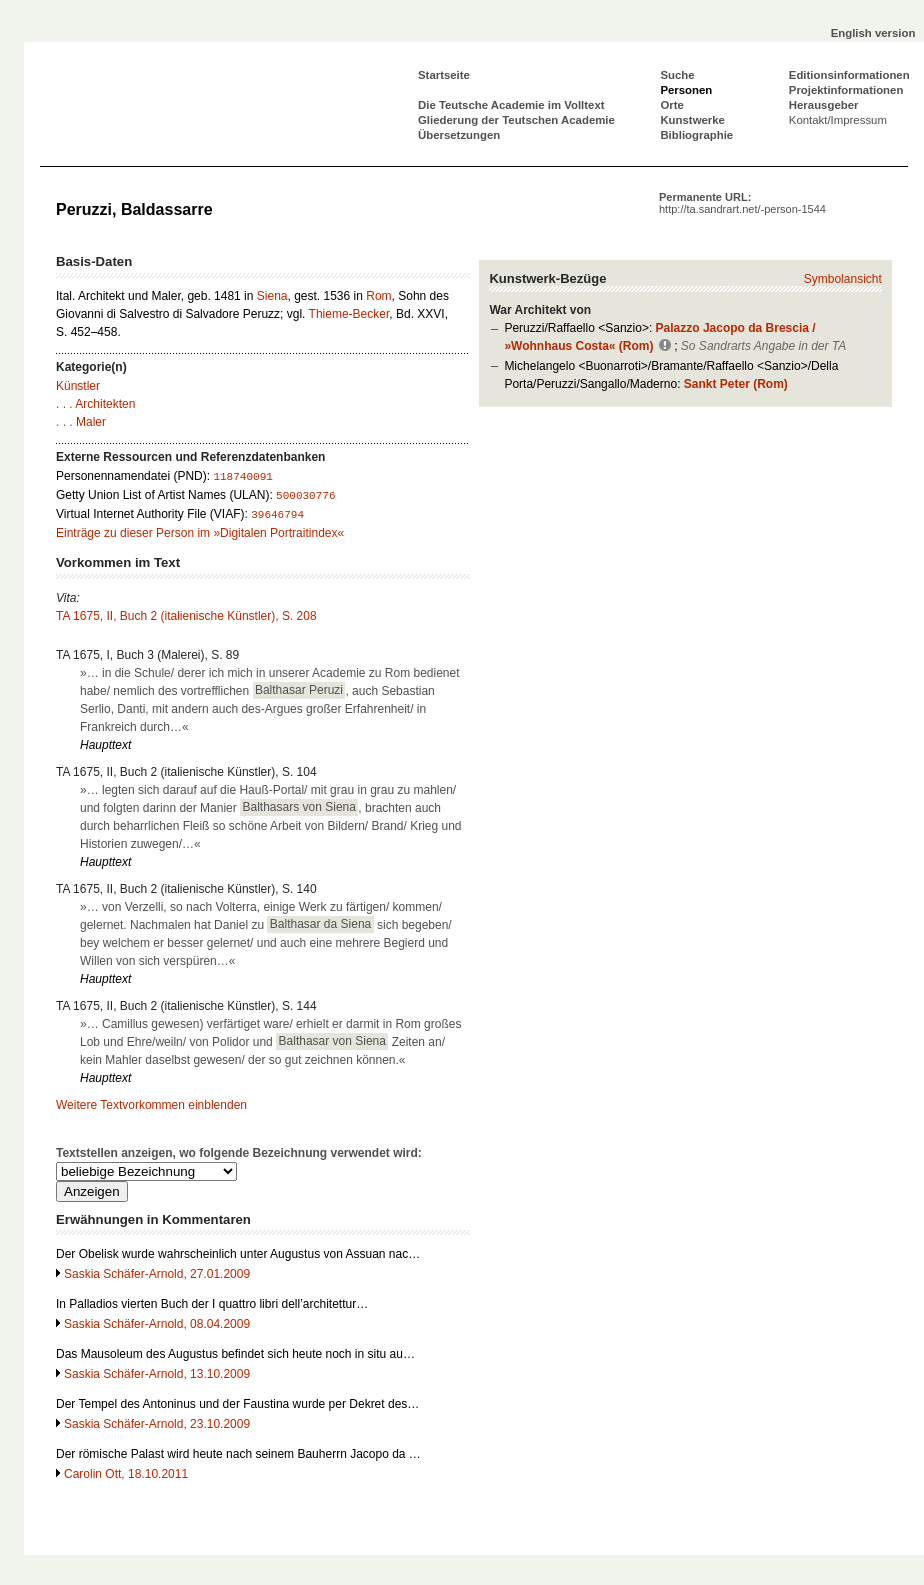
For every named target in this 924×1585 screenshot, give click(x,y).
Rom (378, 296)
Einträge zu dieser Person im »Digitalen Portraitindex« (200, 533)
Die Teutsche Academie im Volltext (511, 105)
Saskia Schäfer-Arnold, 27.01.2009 (157, 1274)
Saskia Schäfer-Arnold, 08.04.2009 (157, 1324)
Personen (686, 90)
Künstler (78, 386)
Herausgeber (824, 105)
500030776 (305, 496)
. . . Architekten (95, 404)
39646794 (277, 515)
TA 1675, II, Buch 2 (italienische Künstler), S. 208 (186, 616)
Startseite (444, 75)
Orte (671, 105)
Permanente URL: (742, 203)
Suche (677, 75)
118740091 (242, 477)
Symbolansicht (843, 279)
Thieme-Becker (349, 314)
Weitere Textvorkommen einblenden (151, 1105)
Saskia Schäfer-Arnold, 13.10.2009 (157, 1374)
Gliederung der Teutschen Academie (516, 120)
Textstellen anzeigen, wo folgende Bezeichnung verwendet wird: (239, 1153)
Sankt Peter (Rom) (736, 384)
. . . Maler (81, 422)
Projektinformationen (846, 90)
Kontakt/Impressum (838, 120)
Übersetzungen (459, 135)
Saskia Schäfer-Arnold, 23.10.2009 (157, 1424)
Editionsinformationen (849, 75)
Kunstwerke (692, 120)
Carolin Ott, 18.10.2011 (126, 1474)
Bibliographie (696, 135)
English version (873, 33)
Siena (272, 296)
